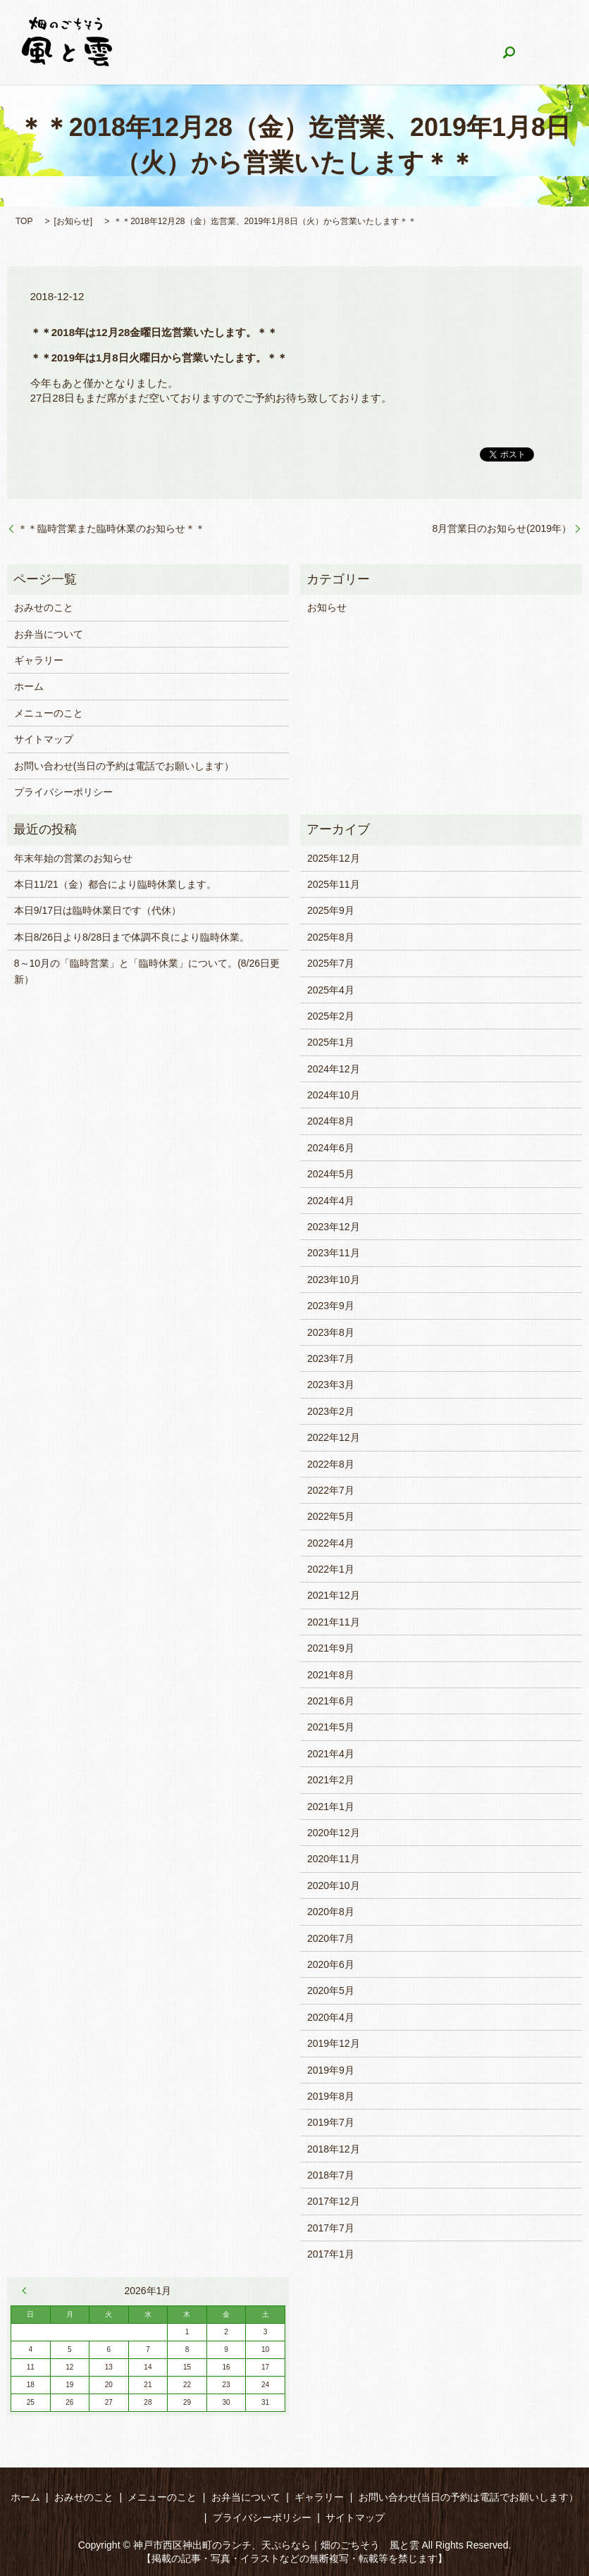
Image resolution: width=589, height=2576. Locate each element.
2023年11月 (333, 1252)
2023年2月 (330, 1411)
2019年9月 (330, 2070)
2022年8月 (330, 1464)
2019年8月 (330, 2096)
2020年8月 (330, 1911)
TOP (24, 221)
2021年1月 (330, 1806)
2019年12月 (333, 2043)
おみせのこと (224, 28)
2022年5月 (330, 1516)
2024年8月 (330, 1121)
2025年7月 (330, 963)
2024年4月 (330, 1200)
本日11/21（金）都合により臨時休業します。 (115, 884)
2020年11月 (333, 1858)
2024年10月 (333, 1095)
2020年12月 (333, 1832)
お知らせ (73, 221)
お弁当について (405, 28)
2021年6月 (330, 1701)
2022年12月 (333, 1437)
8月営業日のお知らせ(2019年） (501, 528)
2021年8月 (330, 1674)
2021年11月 (333, 1622)
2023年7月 (330, 1358)
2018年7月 (330, 2175)
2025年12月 (333, 858)
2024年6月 (330, 1147)
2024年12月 (333, 1069)
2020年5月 (330, 1990)
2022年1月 (330, 1569)
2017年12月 (333, 2201)
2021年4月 (330, 1753)
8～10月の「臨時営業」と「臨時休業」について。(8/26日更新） (147, 971)
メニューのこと (312, 28)
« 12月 (27, 2290)
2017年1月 (330, 2254)
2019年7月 (330, 2122)
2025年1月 (330, 1042)
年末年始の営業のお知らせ (73, 858)
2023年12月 (333, 1226)
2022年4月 (330, 1543)
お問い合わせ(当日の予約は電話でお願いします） (252, 52)
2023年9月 (330, 1305)
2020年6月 (330, 1964)
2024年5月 (330, 1173)
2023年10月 (333, 1279)
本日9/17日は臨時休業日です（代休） (97, 910)
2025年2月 (330, 1016)
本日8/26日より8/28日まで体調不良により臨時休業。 (132, 937)
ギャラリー (488, 28)
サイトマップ (43, 739)
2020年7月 (330, 1938)
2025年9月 (330, 910)
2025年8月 (330, 937)
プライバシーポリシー (63, 792)
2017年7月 (330, 2228)
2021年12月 (333, 1595)
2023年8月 (330, 1332)
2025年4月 (330, 990)
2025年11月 (333, 884)
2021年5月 (330, 1727)
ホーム (157, 28)
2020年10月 (333, 1885)
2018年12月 (333, 2149)
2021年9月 (330, 1648)
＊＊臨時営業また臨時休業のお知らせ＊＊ (111, 528)
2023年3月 (330, 1384)
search (396, 52)
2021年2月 (330, 1779)
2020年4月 (330, 2017)
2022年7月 (330, 1490)
